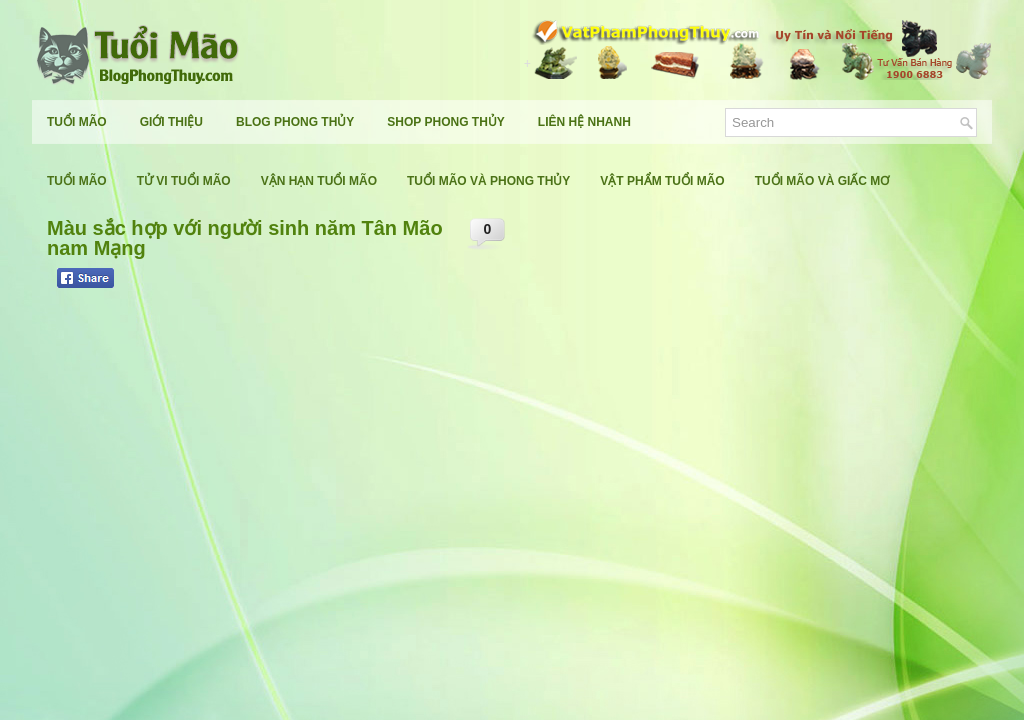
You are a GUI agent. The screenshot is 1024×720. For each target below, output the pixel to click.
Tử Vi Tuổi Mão (184, 181)
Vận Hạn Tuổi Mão (319, 181)
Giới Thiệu (171, 122)
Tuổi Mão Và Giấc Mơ (822, 181)
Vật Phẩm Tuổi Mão (662, 181)
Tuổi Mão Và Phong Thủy (488, 181)
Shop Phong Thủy (445, 122)
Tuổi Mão (77, 122)
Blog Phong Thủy (295, 122)
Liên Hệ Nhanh (584, 122)
